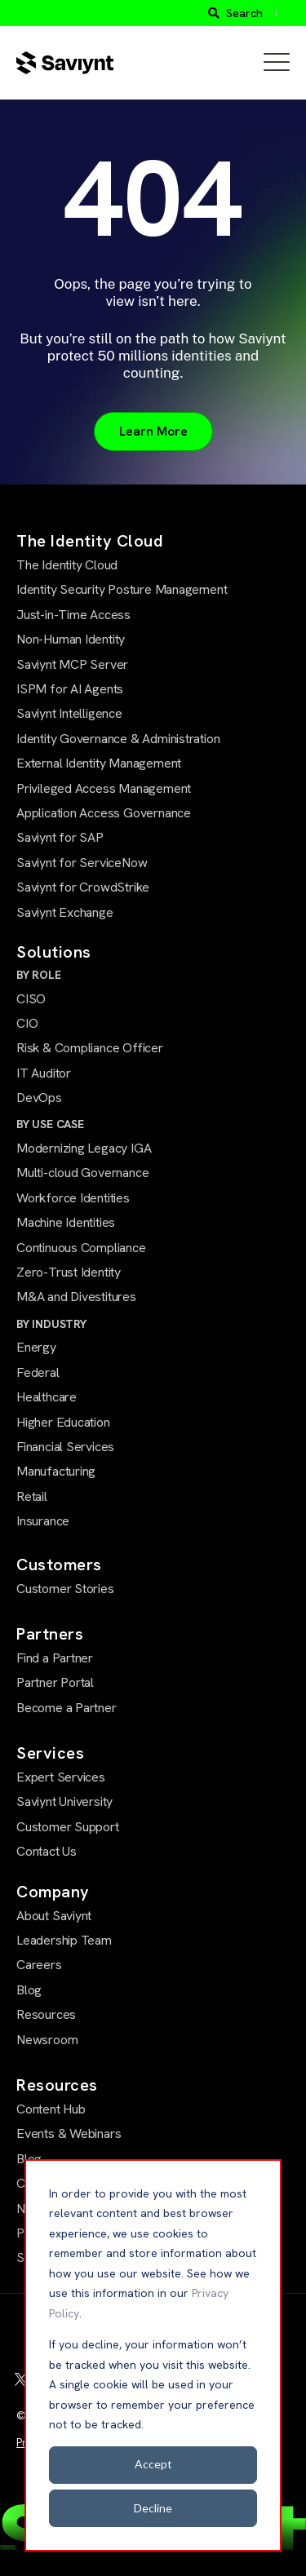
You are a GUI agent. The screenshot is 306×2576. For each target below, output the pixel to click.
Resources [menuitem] (46, 2014)
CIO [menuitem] (27, 1023)
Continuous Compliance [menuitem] (81, 1247)
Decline (153, 2508)
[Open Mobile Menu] (277, 63)
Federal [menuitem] (38, 1372)
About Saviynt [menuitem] (53, 1915)
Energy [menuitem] (36, 1347)
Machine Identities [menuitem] (65, 1222)
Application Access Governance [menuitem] (103, 812)
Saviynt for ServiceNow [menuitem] (81, 862)
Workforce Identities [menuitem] (73, 1197)
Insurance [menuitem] (42, 1520)
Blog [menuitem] (29, 1989)
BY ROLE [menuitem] (38, 974)
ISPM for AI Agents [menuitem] (69, 688)
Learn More (153, 431)
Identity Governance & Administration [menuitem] (118, 738)
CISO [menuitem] (31, 998)
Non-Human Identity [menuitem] (70, 639)
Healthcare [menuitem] (46, 1396)
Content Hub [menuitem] (51, 2109)
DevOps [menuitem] (39, 1097)
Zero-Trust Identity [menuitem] (68, 1272)
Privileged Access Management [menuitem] (103, 788)
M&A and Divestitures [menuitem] (76, 1296)
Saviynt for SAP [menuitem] (60, 837)
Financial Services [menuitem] (65, 1446)
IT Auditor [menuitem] (43, 1073)
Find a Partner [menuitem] (54, 1657)
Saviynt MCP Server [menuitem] (72, 664)
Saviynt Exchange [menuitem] (64, 912)
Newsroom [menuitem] (47, 2039)
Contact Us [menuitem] (46, 1851)
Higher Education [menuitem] (63, 1422)
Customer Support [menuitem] (67, 1826)
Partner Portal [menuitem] (55, 1682)
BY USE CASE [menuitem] (50, 1124)
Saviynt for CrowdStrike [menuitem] (82, 887)
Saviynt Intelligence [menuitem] (69, 713)
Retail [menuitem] (31, 1496)
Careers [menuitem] (39, 1964)
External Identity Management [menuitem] (98, 763)
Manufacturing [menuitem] (55, 1471)
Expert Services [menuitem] (60, 1777)
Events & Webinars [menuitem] (68, 2133)
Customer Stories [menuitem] (65, 1588)
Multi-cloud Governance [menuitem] (82, 1172)
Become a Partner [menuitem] (66, 1707)
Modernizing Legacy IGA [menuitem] (83, 1148)
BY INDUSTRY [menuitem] (51, 1324)
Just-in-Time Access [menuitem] (73, 614)
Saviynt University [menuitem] (64, 1801)
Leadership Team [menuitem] (64, 1940)
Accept (153, 2464)
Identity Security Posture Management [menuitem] (121, 589)
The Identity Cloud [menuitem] (67, 564)
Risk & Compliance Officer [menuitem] (89, 1047)
